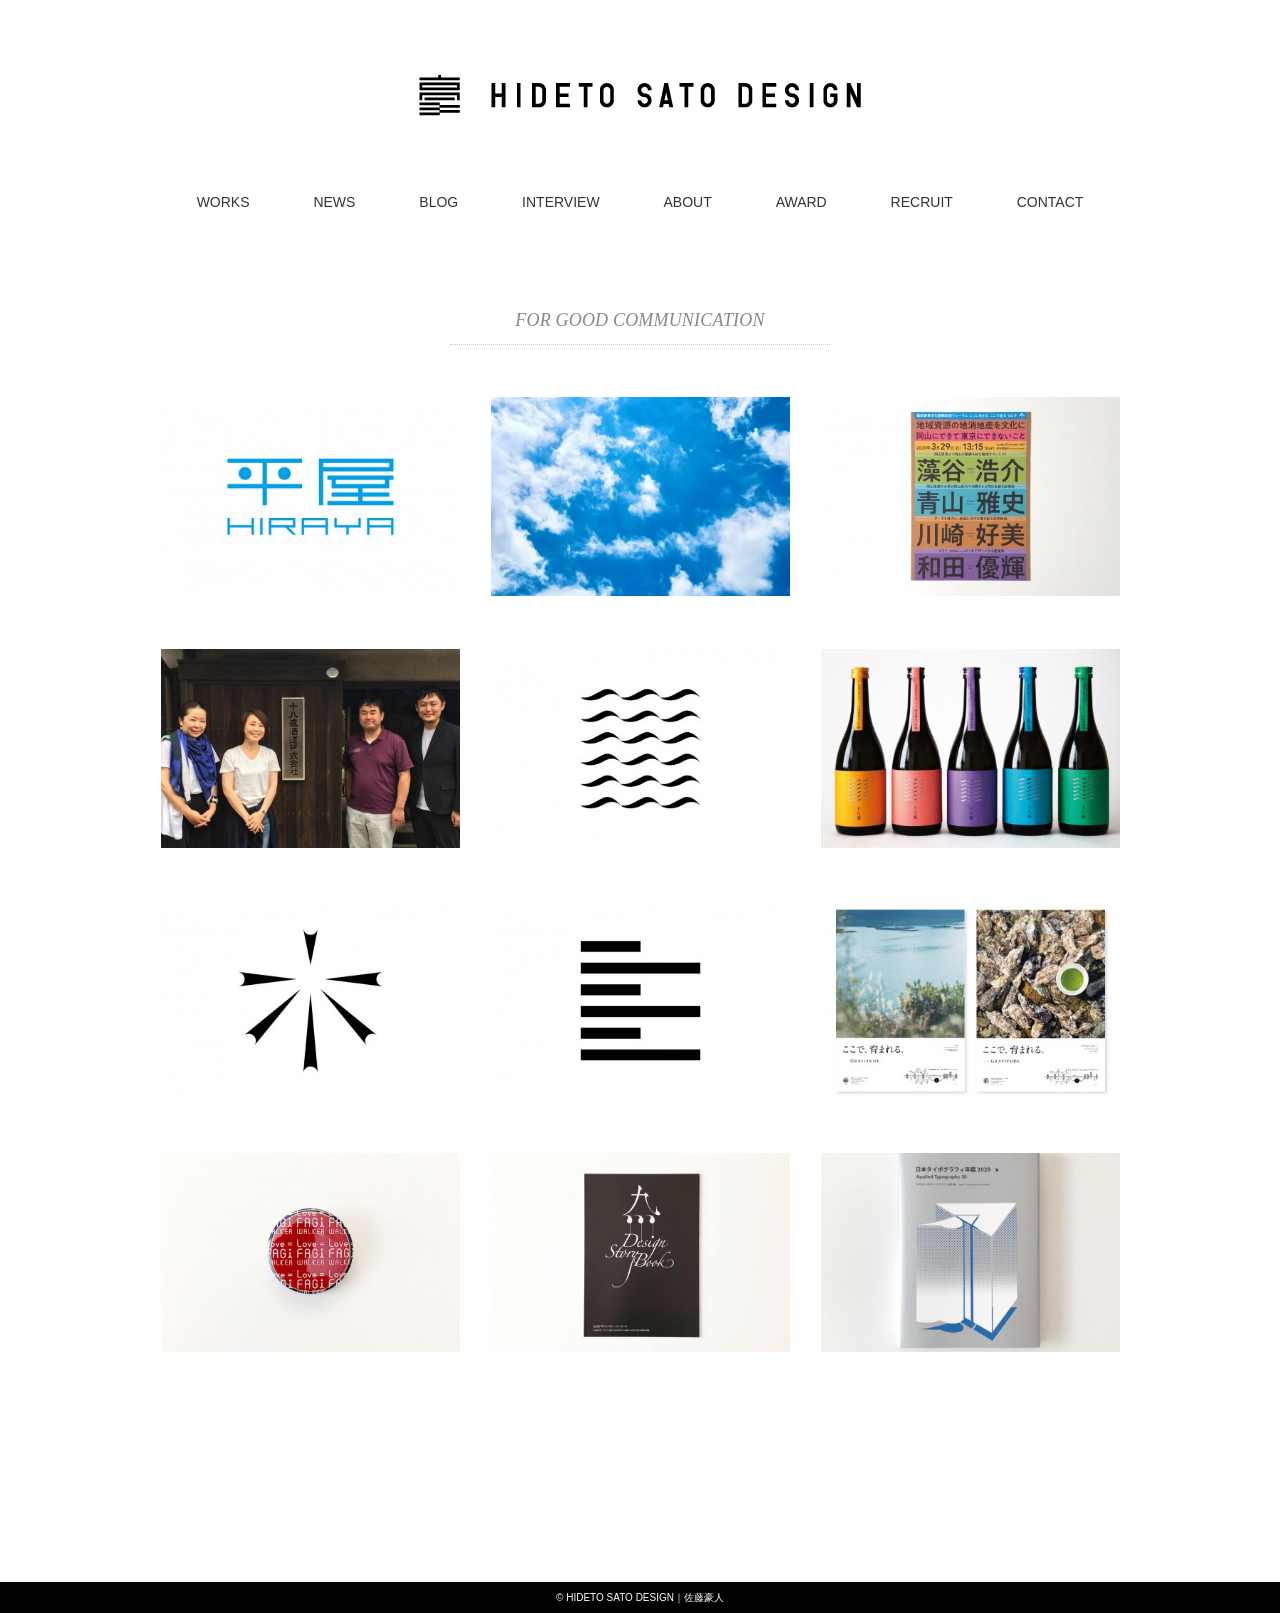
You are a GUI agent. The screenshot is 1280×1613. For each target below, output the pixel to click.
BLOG (438, 202)
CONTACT (1050, 202)
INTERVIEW (561, 202)
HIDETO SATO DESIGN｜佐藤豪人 (645, 1597)
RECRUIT (922, 202)
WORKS (223, 202)
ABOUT (688, 202)
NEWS (334, 202)
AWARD (801, 202)
